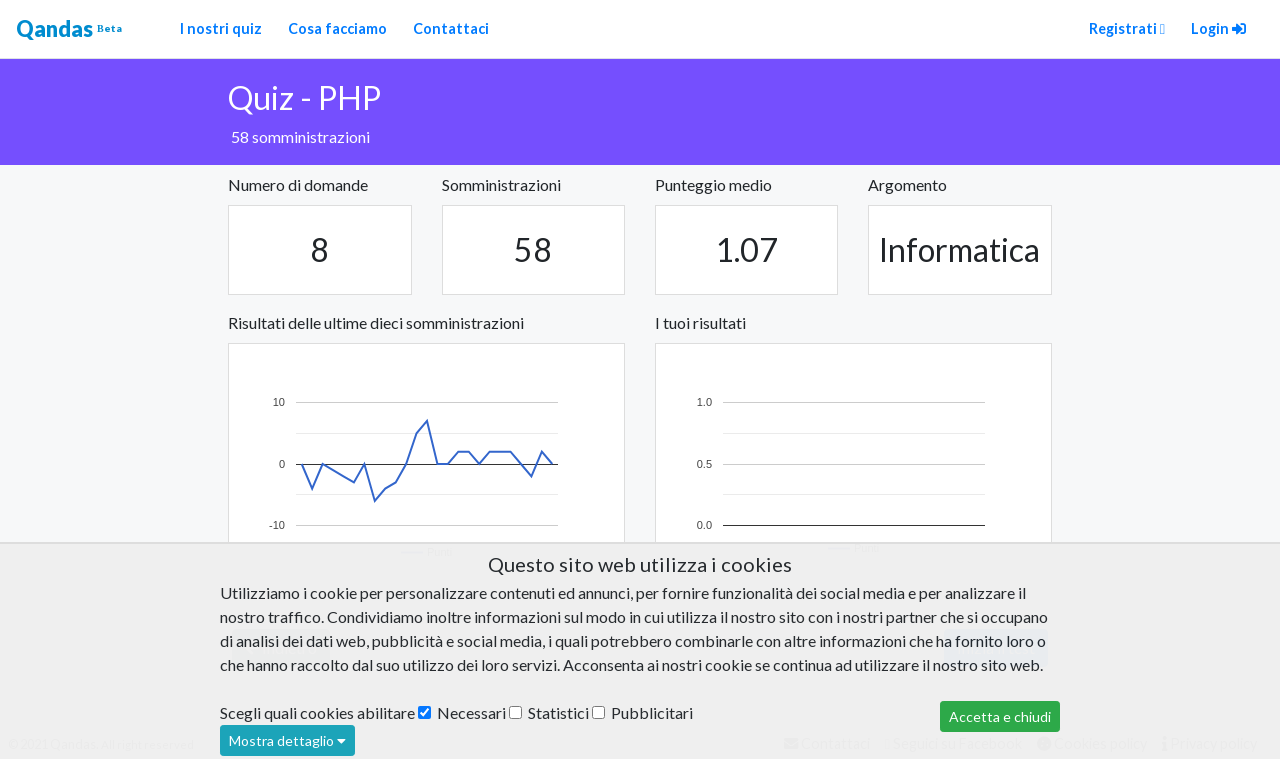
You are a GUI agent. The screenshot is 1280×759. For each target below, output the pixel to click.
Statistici (549, 712)
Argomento (907, 184)
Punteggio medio (713, 184)
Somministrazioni (501, 184)
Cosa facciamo (337, 28)
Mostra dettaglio (287, 740)
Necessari (462, 712)
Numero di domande (298, 184)
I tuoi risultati (700, 322)
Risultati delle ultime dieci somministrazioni (376, 322)
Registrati (1127, 28)
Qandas (69, 29)
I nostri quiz (221, 28)
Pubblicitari (642, 712)
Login (1218, 28)
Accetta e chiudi (1000, 716)
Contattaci (451, 28)
